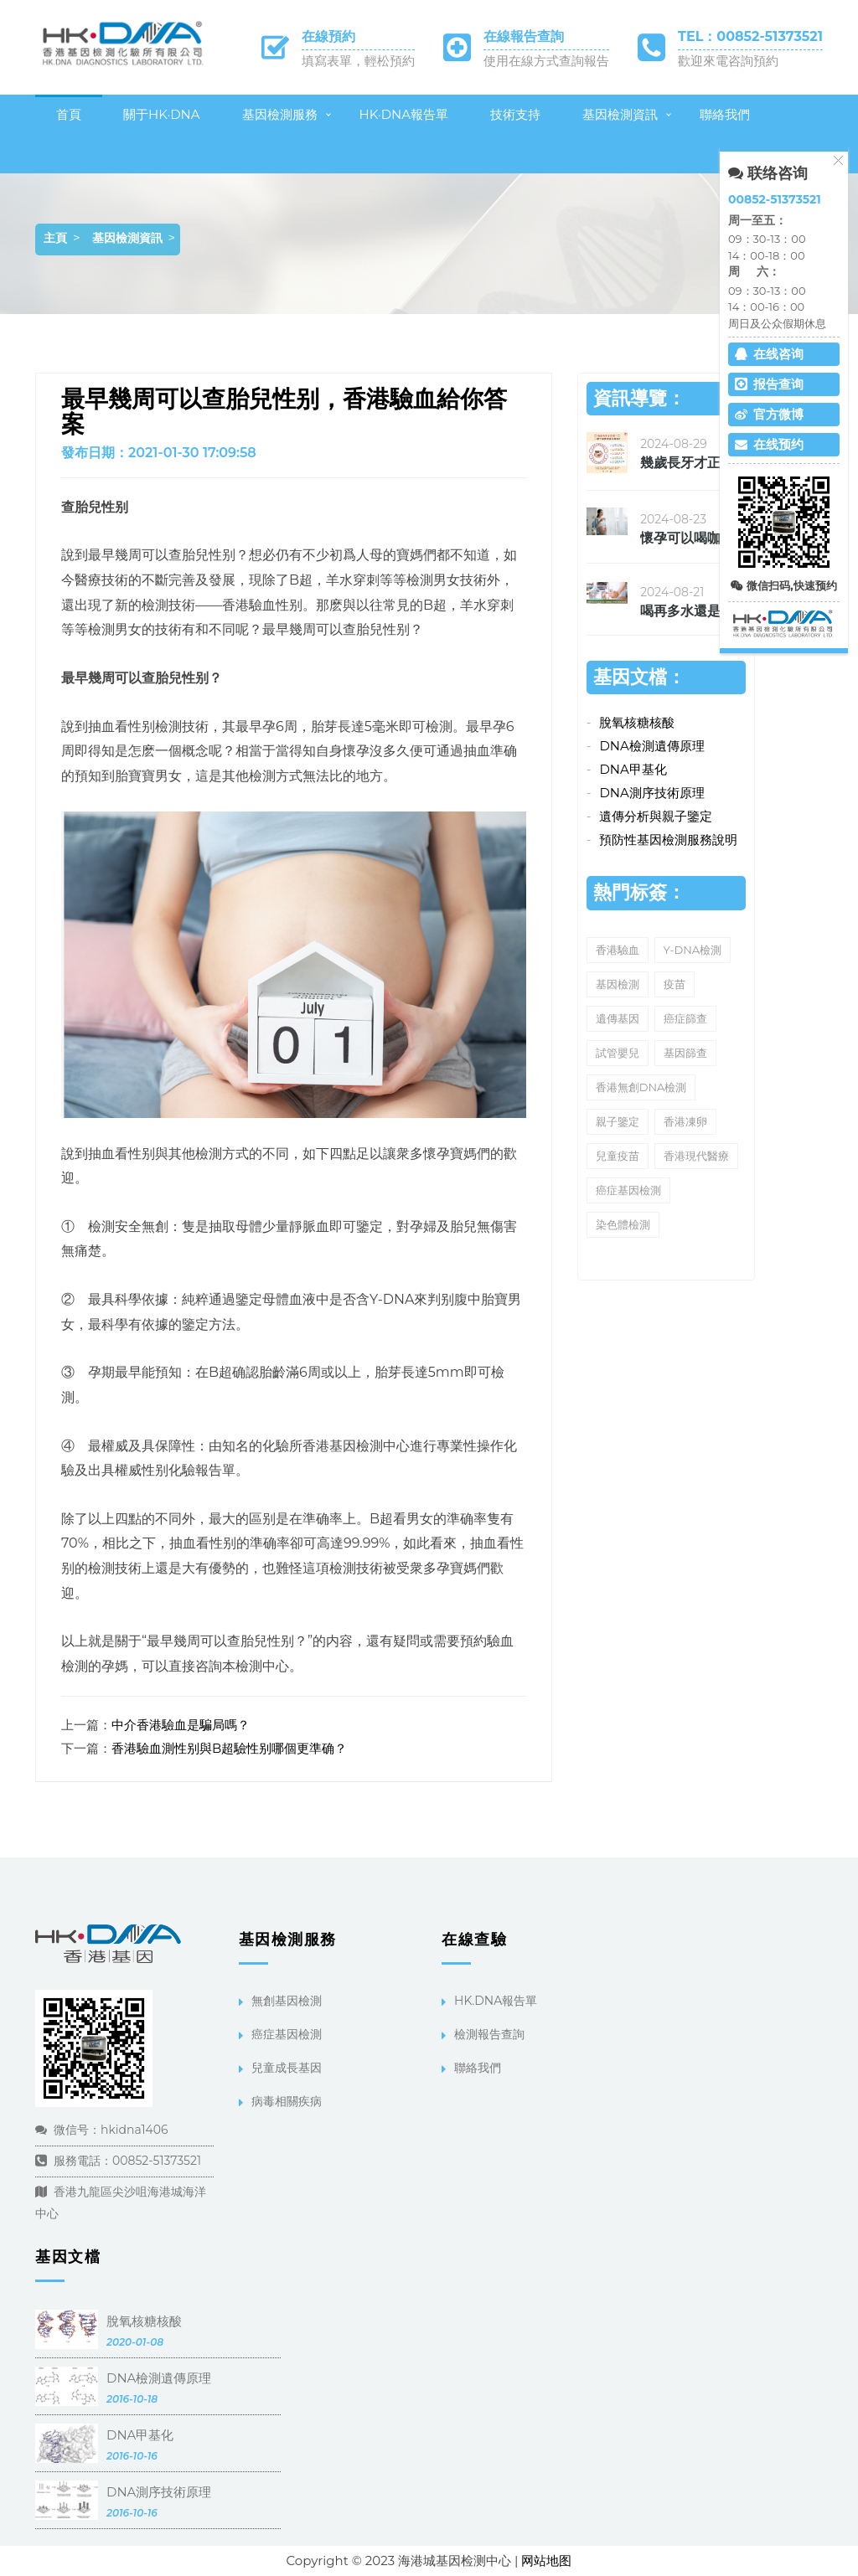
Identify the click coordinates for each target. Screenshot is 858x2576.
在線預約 (328, 36)
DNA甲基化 (632, 769)
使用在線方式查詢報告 (546, 61)
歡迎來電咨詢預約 (728, 61)
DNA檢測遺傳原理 (651, 746)
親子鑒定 (617, 1121)
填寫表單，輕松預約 (358, 61)
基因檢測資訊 (620, 114)
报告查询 (769, 384)
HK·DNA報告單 (404, 114)
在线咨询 (769, 354)
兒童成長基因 (286, 2067)
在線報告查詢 (523, 36)
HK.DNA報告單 (495, 2000)
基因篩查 (685, 1052)
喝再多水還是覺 (687, 611)
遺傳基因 (617, 1018)
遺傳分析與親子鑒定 (655, 816)
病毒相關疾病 (286, 2101)
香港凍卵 (685, 1121)
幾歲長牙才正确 (687, 463)
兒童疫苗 (617, 1155)
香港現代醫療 (696, 1155)
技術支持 (515, 114)
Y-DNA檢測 (692, 949)
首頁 (68, 114)
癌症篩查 (685, 1018)
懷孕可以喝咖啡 (687, 538)
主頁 (55, 237)
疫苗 (674, 984)
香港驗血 (617, 949)
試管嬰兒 (617, 1052)
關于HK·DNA (161, 114)
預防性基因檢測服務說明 (668, 840)
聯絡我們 (725, 114)
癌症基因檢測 (628, 1190)
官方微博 (769, 414)
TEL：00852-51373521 (750, 36)
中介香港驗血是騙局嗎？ (180, 1725)
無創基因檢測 (286, 2000)
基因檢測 (617, 984)
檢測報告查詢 (489, 2034)
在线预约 (769, 444)
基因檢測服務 (280, 114)
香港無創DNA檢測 (641, 1087)
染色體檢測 (623, 1224)
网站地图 (546, 2560)
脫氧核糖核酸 (637, 722)
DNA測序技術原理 (651, 793)
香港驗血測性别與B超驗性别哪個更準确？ (229, 1748)
